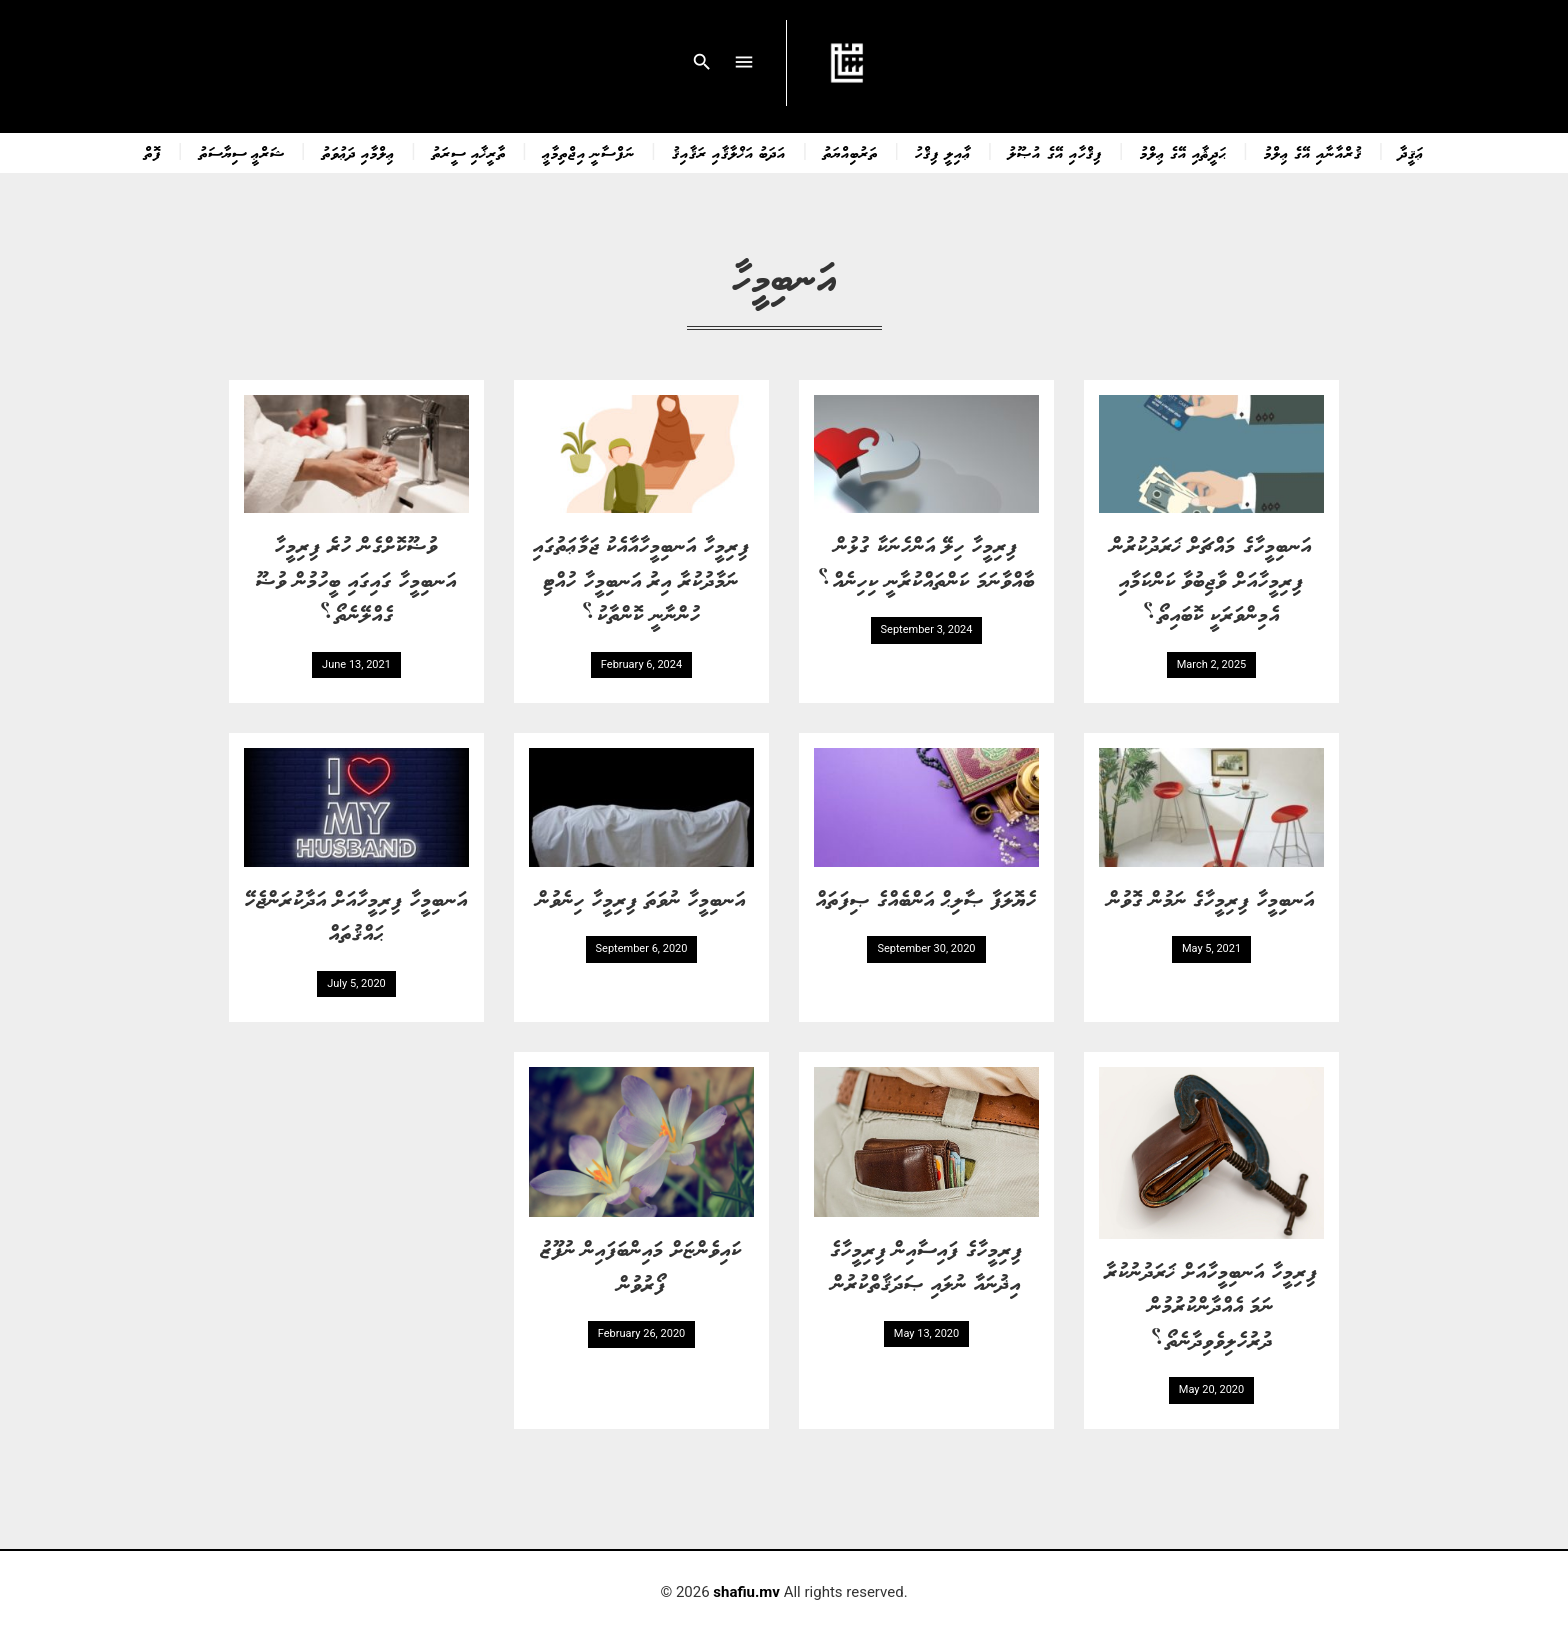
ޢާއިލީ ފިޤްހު (943, 152)
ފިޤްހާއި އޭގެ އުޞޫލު (1055, 152)
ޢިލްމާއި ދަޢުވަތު (358, 152)
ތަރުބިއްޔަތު (850, 152)
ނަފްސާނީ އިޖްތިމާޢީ (589, 152)
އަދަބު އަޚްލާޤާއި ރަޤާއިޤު (729, 152)
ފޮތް (153, 152)
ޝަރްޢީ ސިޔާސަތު (242, 152)
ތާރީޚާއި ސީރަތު (469, 152)
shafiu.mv (746, 1592)
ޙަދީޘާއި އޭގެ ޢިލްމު (1183, 152)
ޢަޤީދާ (1411, 152)
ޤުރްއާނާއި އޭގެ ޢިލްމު (1313, 152)
